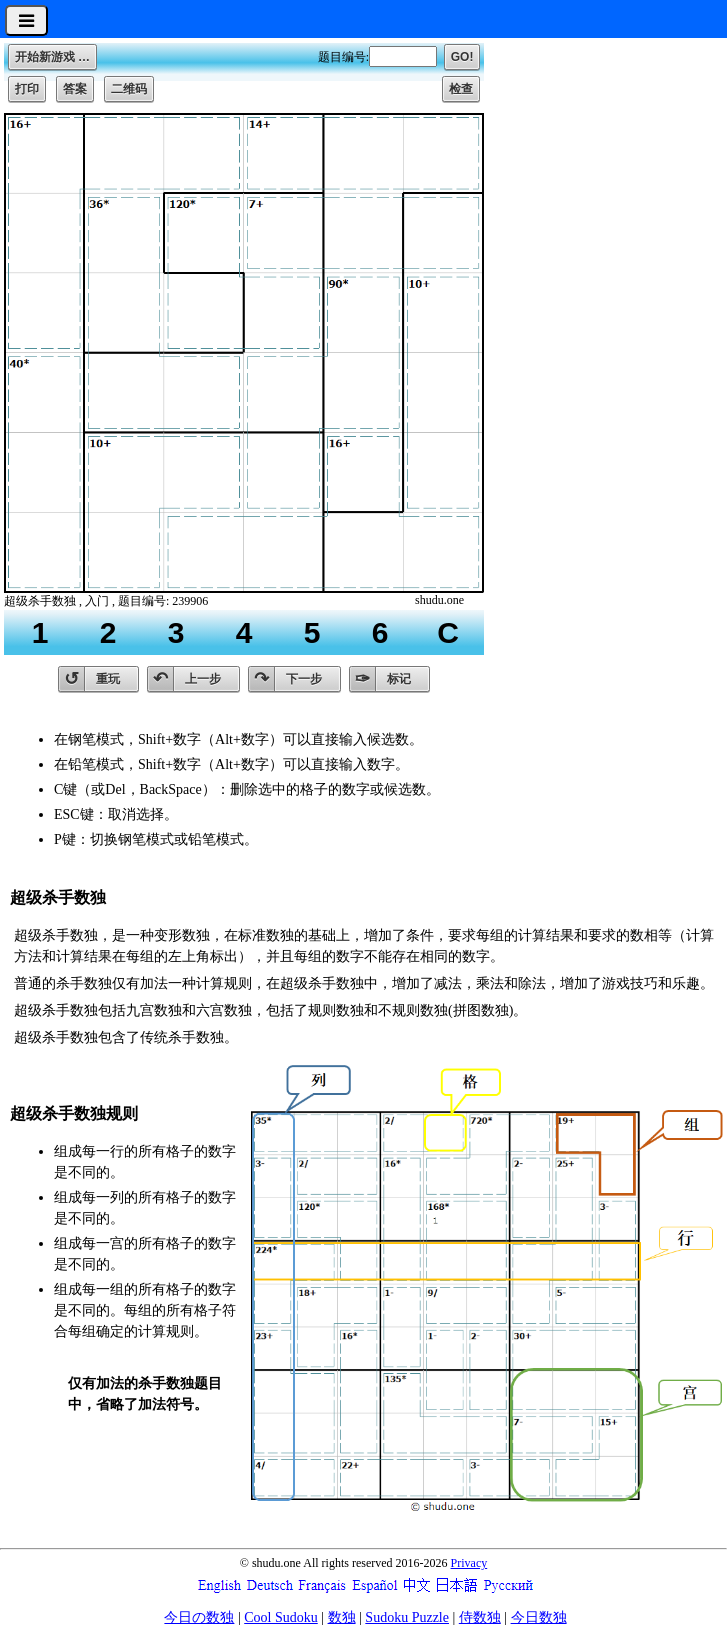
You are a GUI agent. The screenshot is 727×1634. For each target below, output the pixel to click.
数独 (342, 1617)
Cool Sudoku (281, 1617)
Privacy (469, 1563)
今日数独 (539, 1617)
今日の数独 (199, 1617)
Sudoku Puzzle (407, 1617)
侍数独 (480, 1617)
